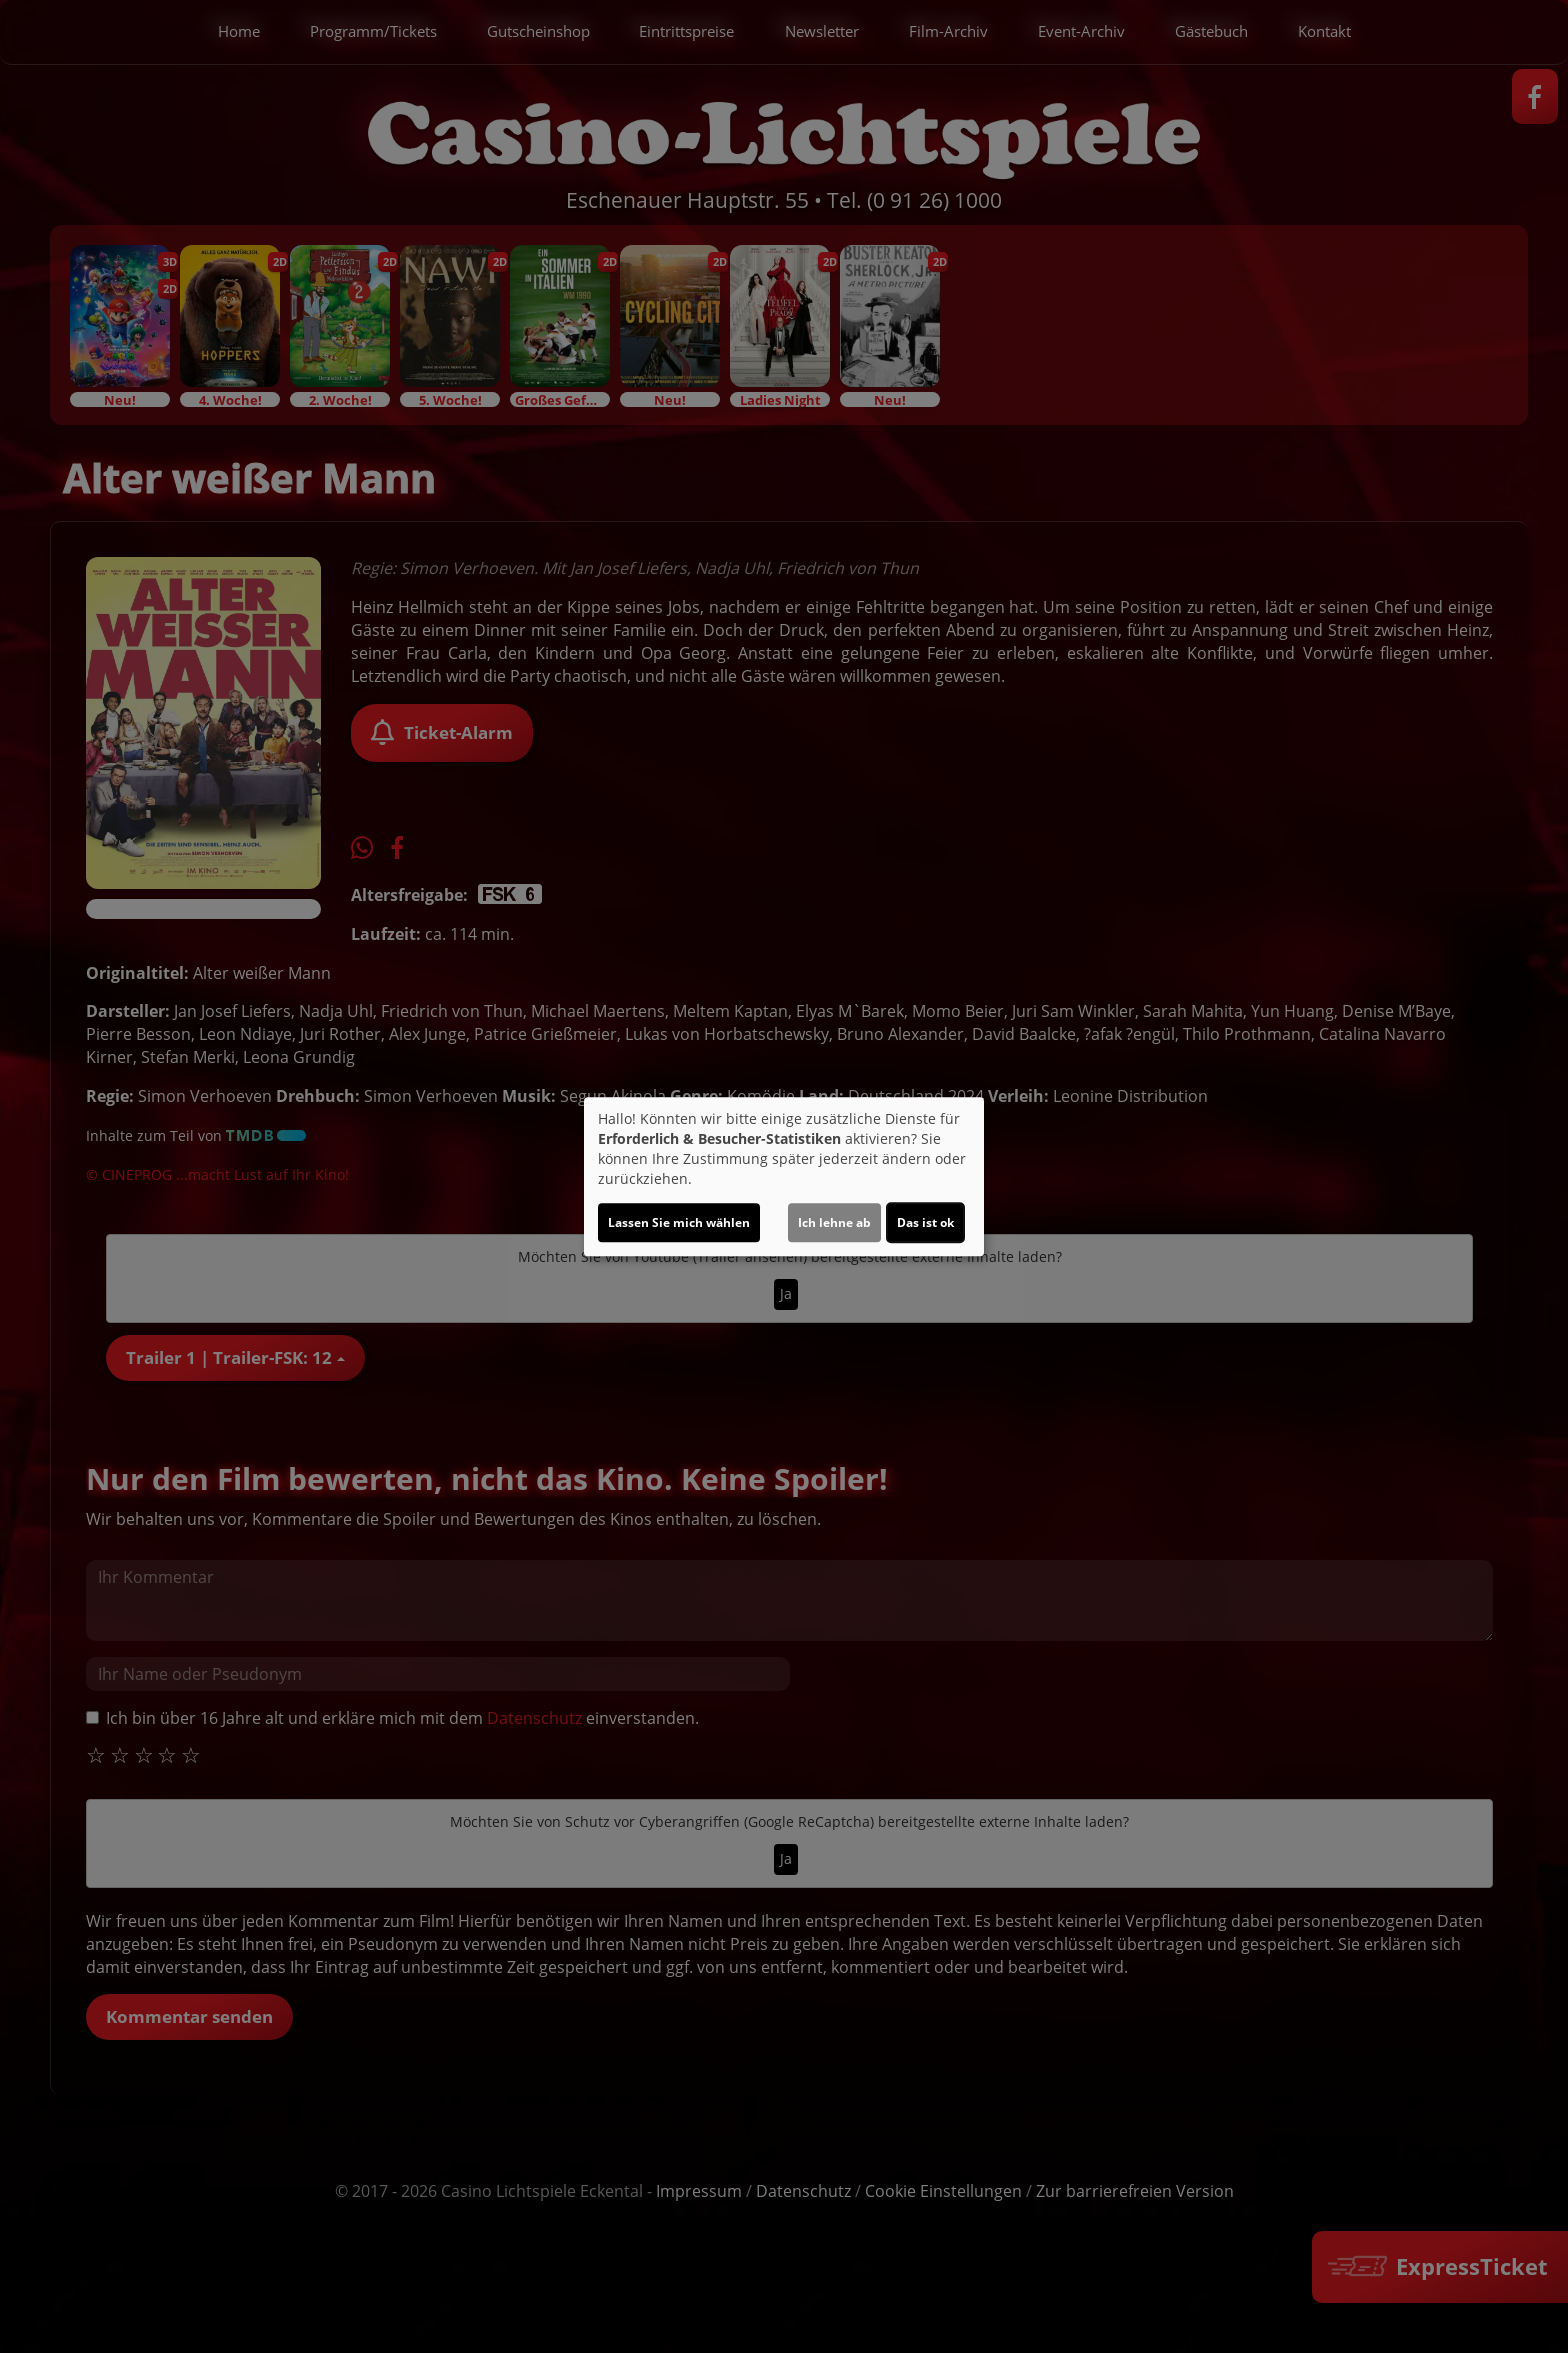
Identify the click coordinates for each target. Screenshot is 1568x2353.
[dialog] (784, 1177)
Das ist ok (925, 1222)
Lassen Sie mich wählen (679, 1222)
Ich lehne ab (834, 1222)
